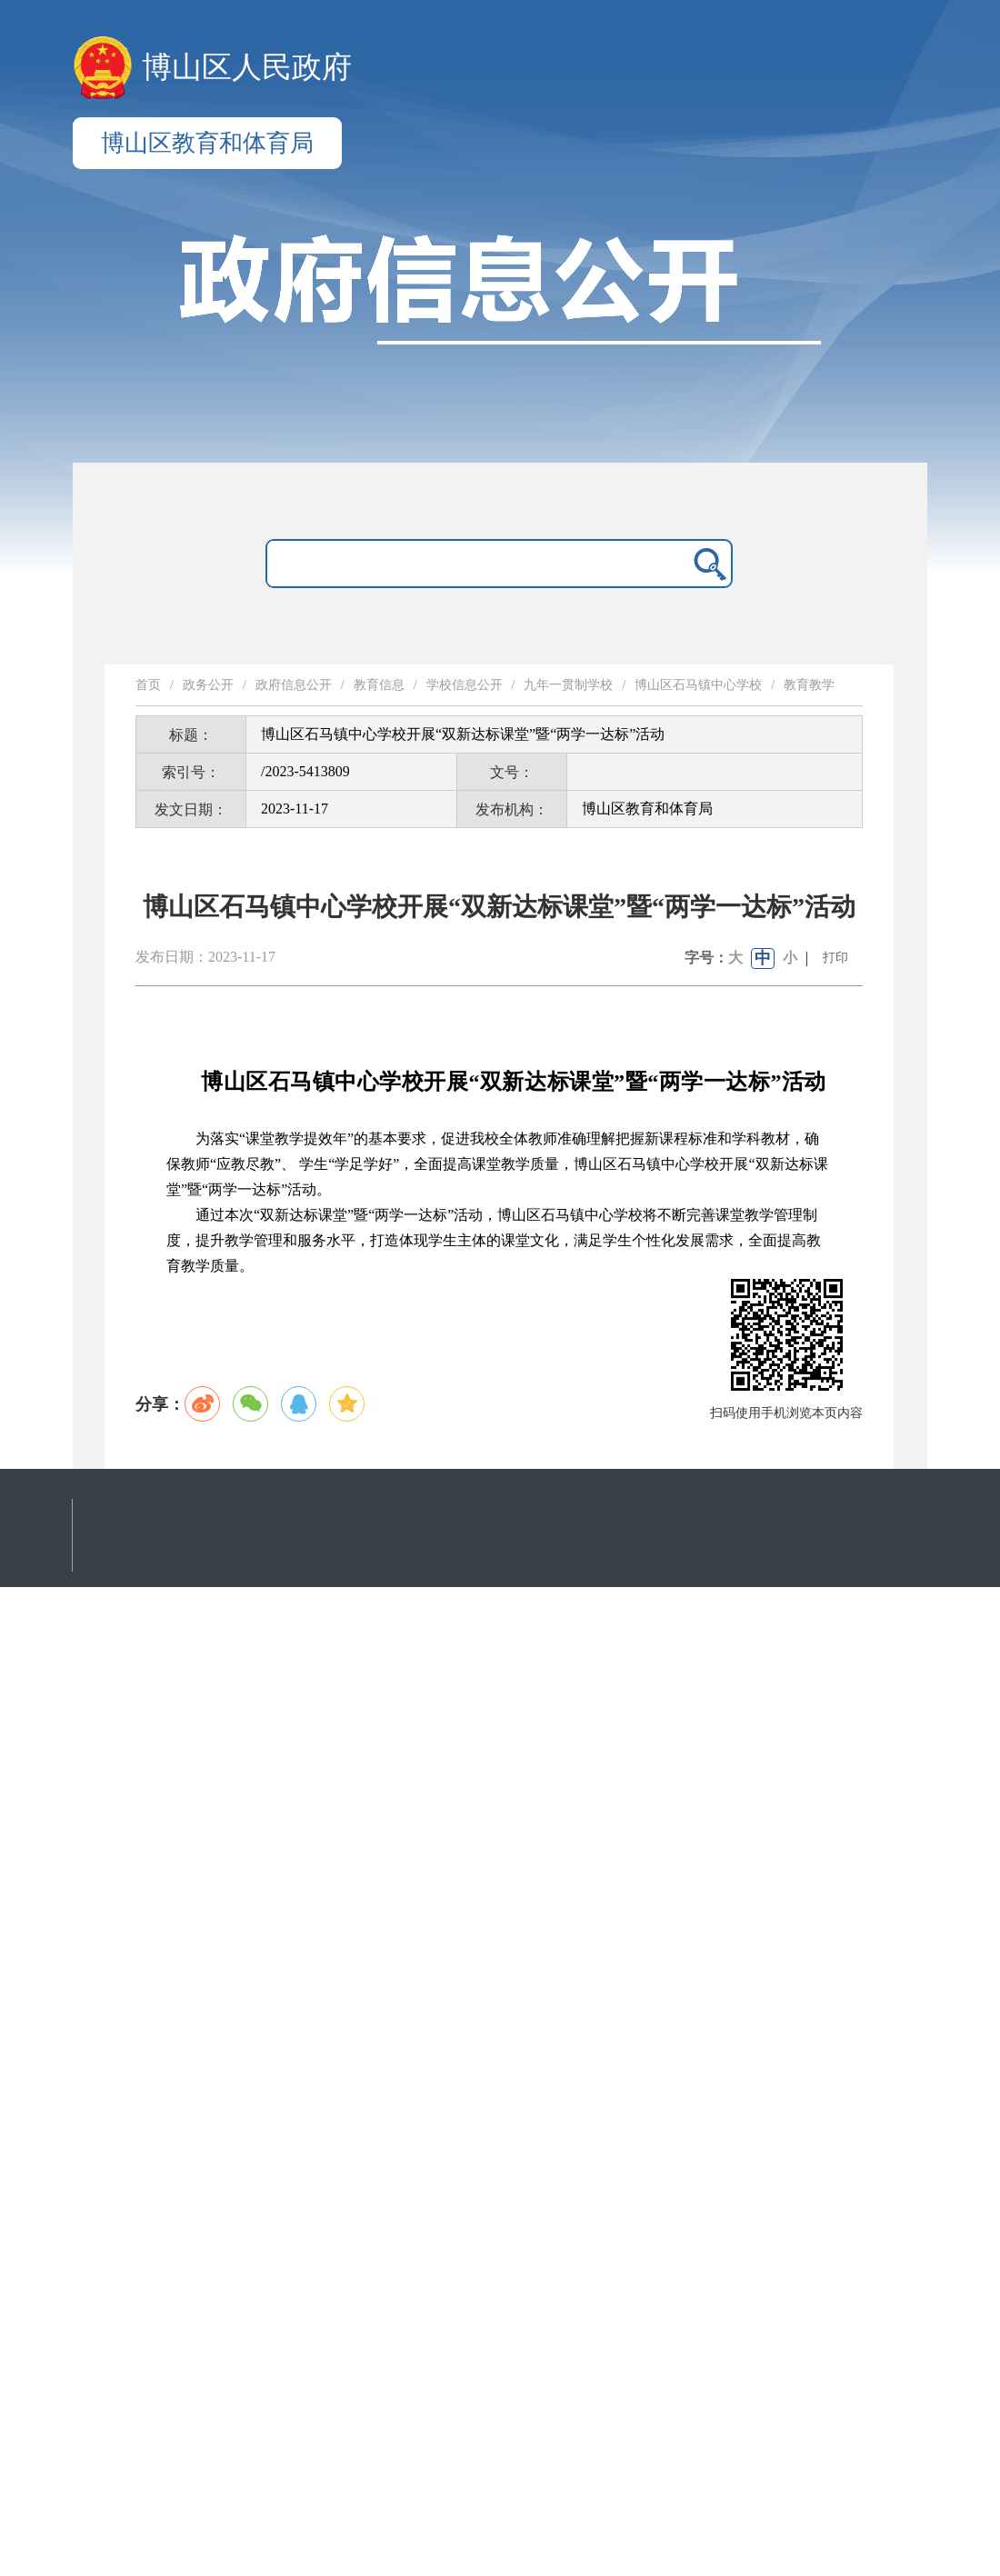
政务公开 (208, 685)
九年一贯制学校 (568, 685)
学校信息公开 (464, 685)
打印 (835, 957)
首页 (148, 685)
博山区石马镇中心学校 (698, 685)
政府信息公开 (293, 685)
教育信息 (379, 685)
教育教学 (809, 685)
